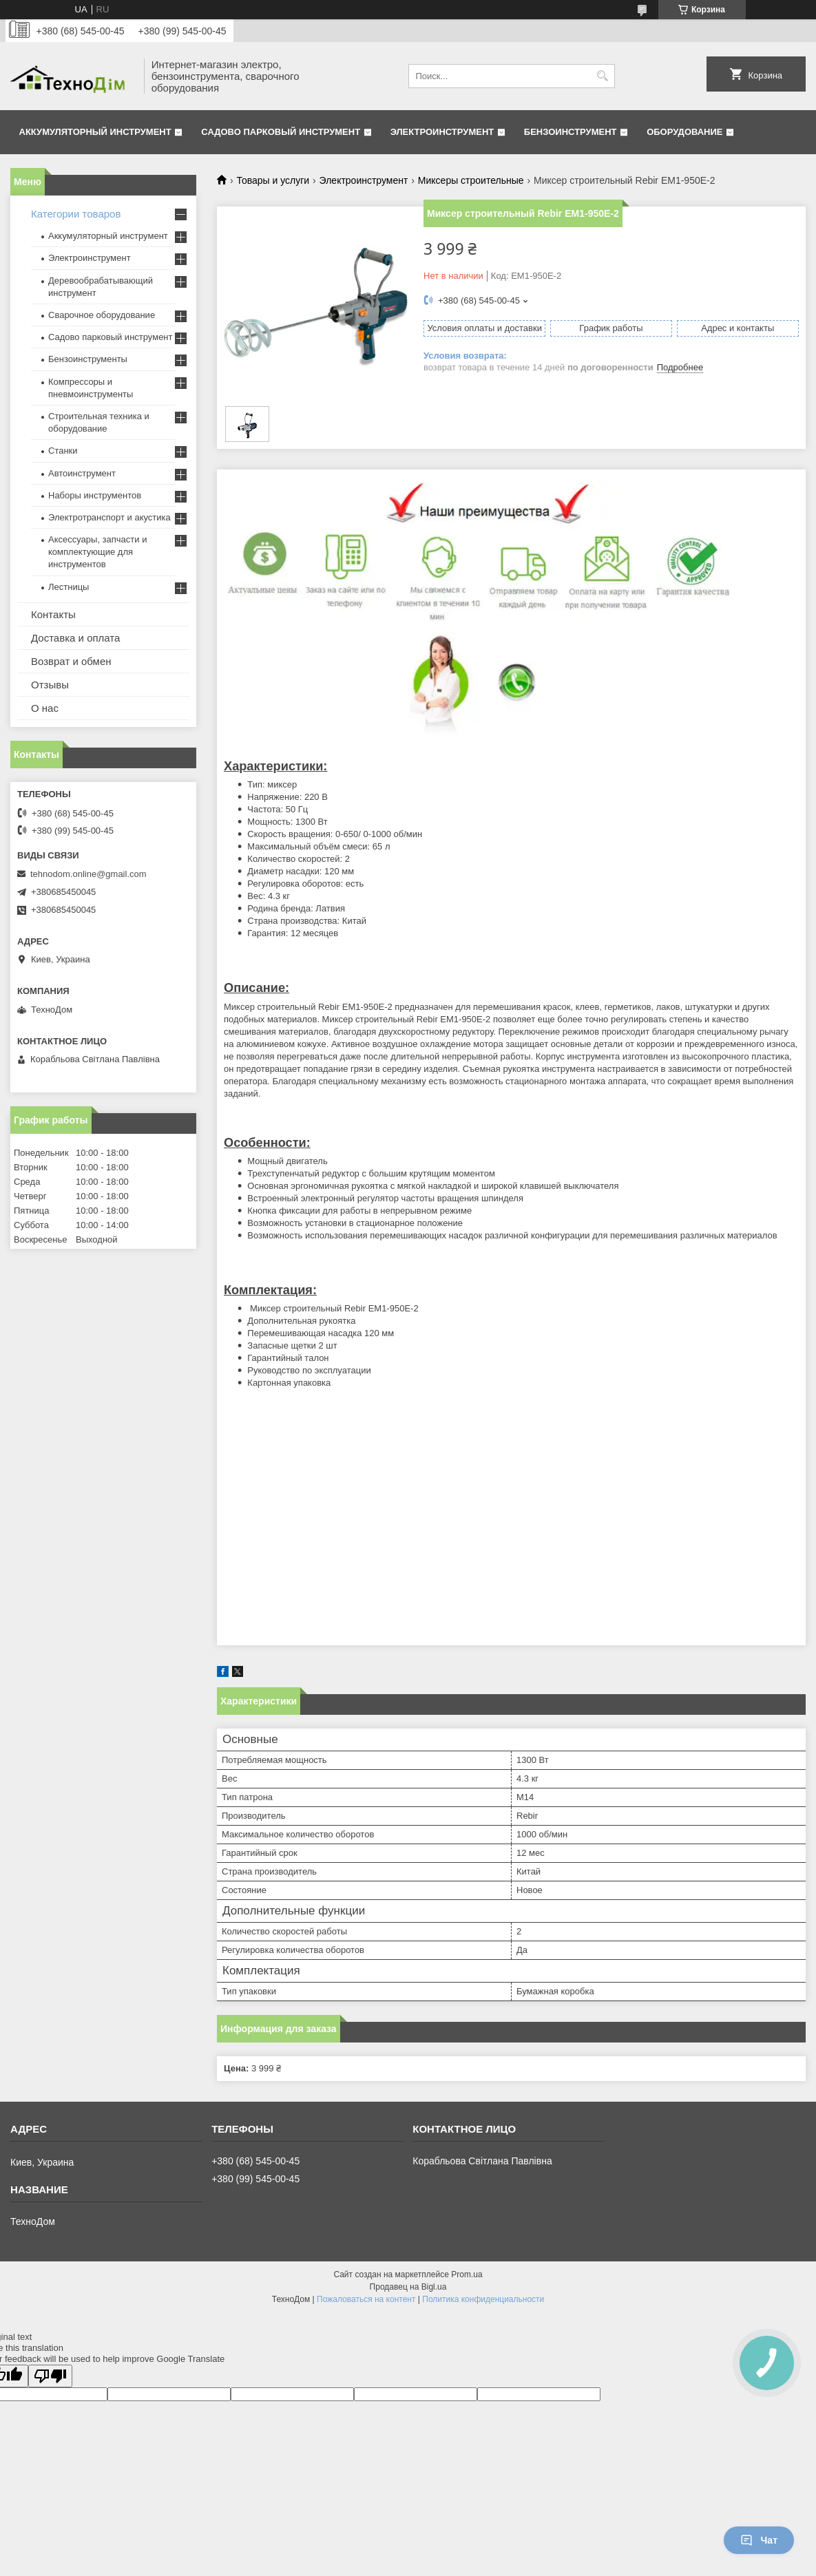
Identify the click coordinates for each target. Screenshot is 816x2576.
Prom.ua (466, 2274)
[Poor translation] (50, 2376)
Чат (758, 2540)
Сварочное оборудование (101, 315)
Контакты (53, 614)
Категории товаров (76, 214)
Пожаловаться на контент (366, 2299)
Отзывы (50, 684)
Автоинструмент (82, 473)
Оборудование (684, 132)
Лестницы (68, 587)
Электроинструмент (442, 132)
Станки (63, 450)
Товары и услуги (272, 180)
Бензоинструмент (570, 132)
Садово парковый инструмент (280, 132)
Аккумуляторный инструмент (95, 132)
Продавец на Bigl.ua (408, 2287)
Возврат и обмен (71, 661)
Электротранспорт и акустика (109, 517)
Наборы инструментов (94, 495)
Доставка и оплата (75, 638)
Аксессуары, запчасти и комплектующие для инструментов (97, 551)
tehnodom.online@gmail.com (88, 874)
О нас (45, 708)
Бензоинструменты (87, 359)
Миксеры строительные (471, 180)
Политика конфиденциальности (483, 2299)
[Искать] (603, 76)
